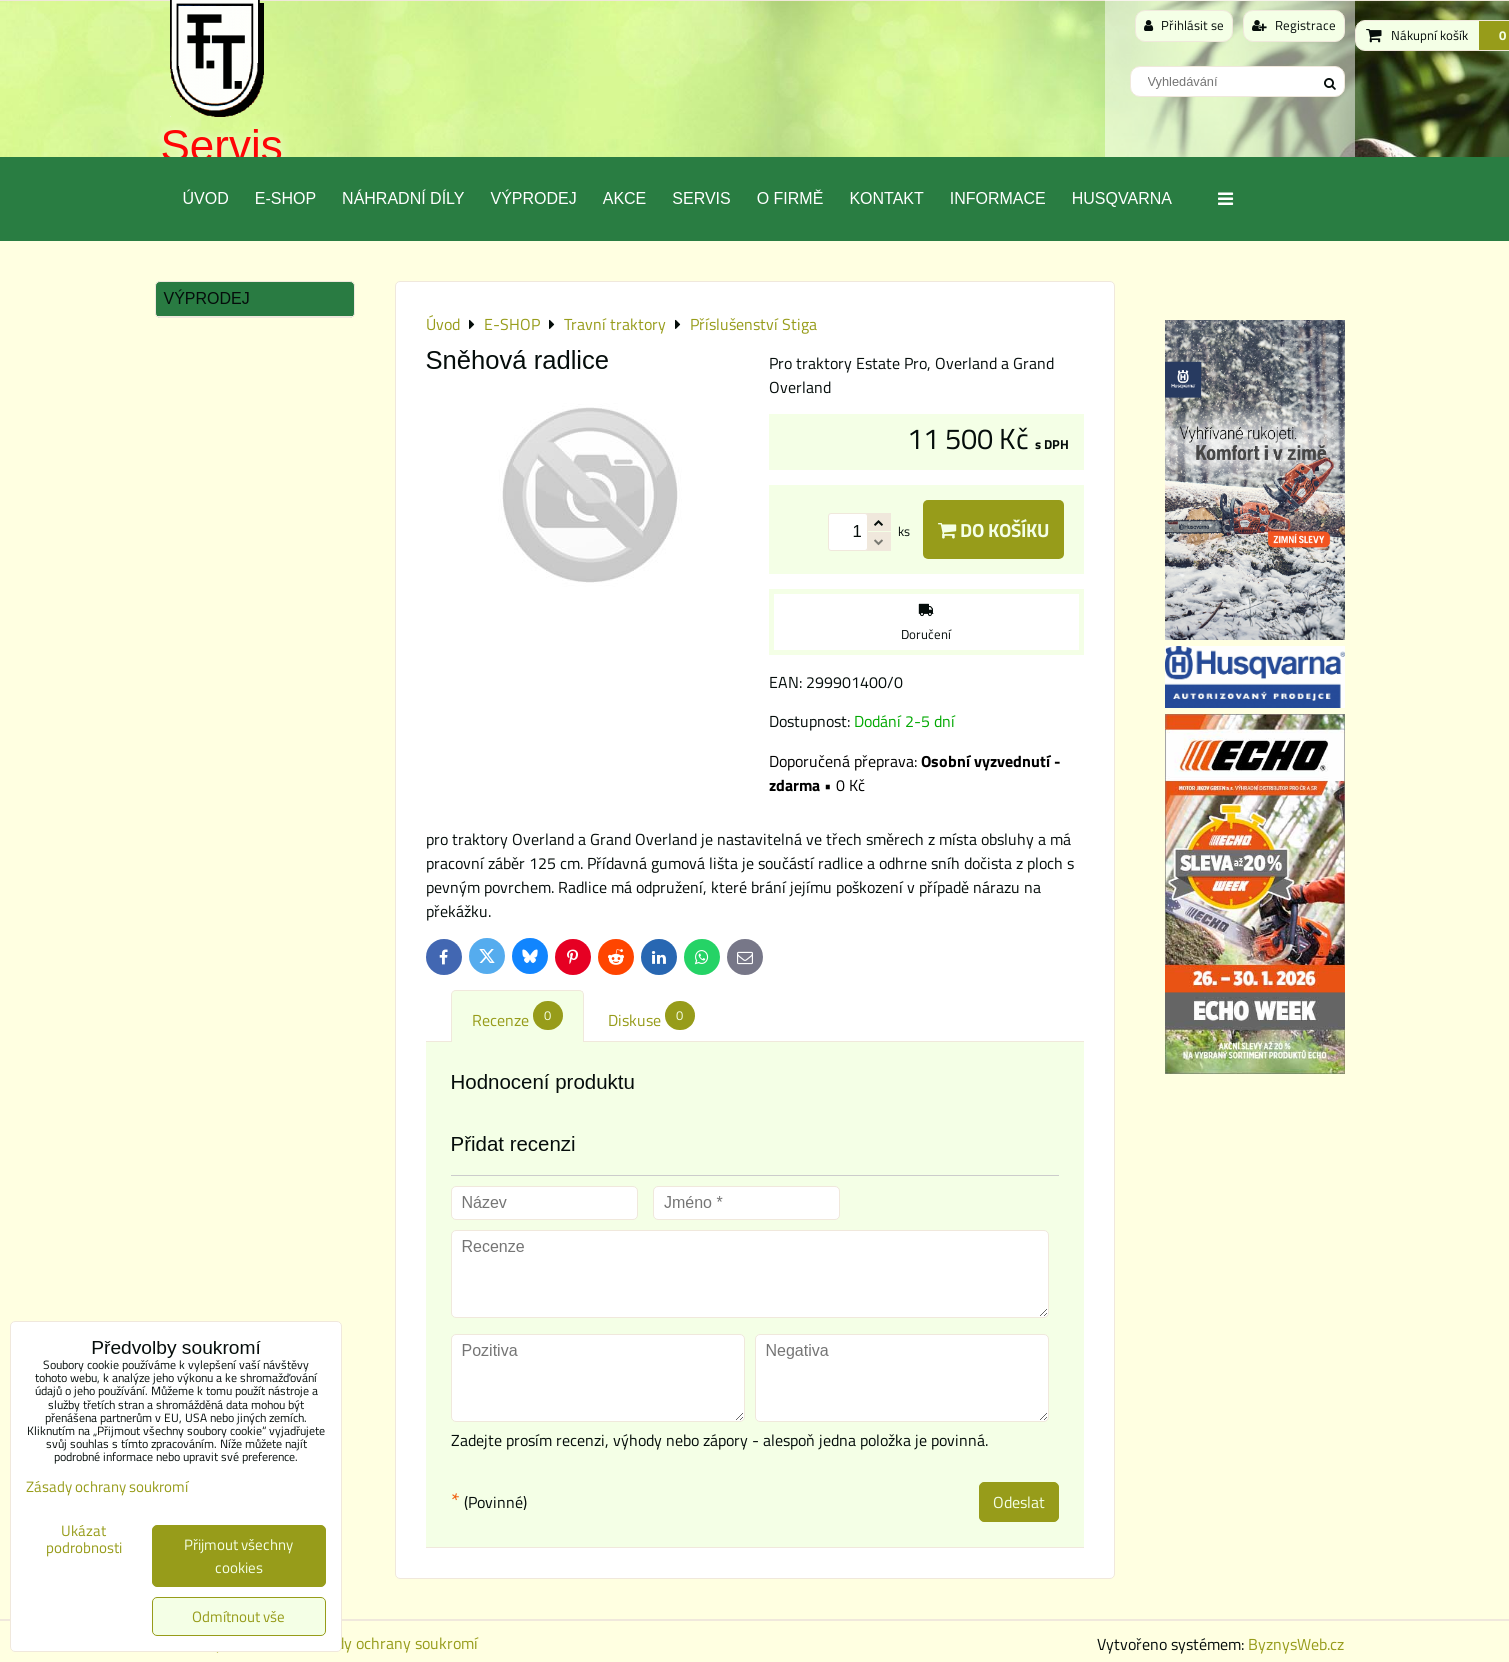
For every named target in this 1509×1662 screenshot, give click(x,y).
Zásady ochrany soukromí (391, 1643)
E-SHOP (285, 198)
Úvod (206, 198)
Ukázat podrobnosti (84, 1539)
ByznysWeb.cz (1296, 1644)
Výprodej (533, 198)
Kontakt (886, 198)
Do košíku (993, 529)
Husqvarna (1122, 198)
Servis (222, 145)
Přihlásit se (1184, 25)
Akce (625, 198)
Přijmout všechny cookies (238, 1556)
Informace (998, 198)
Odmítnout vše (238, 1616)
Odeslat (1019, 1502)
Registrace (1294, 25)
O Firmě (790, 198)
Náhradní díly (403, 198)
